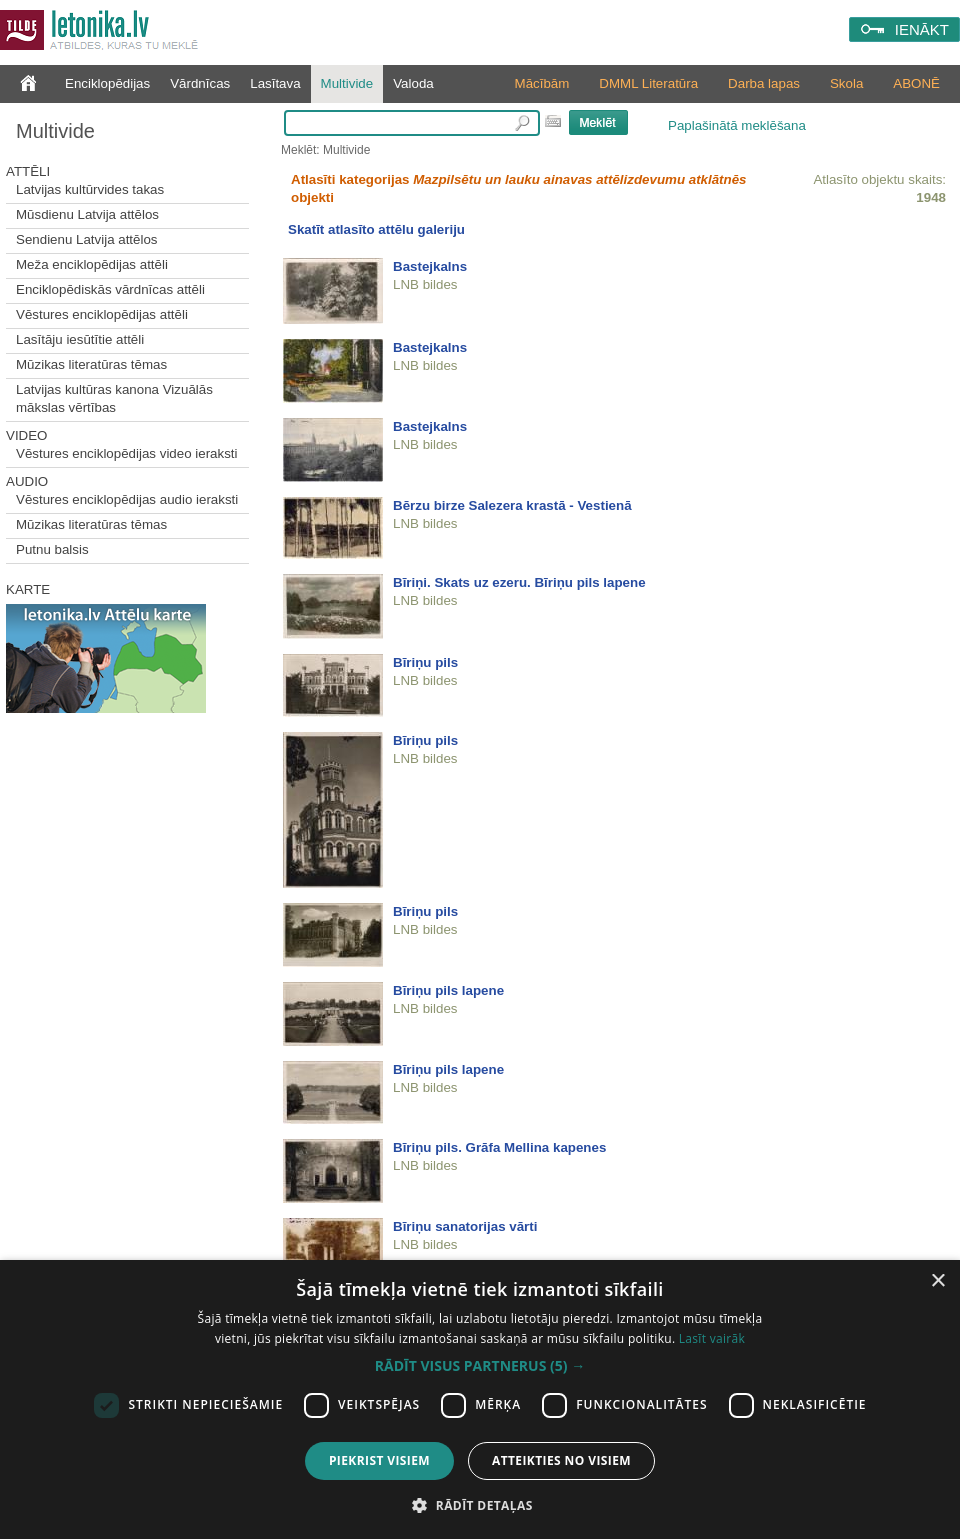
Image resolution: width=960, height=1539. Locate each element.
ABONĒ (916, 83)
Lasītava (275, 83)
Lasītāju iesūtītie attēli (80, 339)
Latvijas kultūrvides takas (90, 189)
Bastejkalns (430, 266)
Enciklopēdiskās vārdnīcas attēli (110, 289)
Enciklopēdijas (107, 83)
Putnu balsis (52, 549)
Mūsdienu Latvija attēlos (87, 214)
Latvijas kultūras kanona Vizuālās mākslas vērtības (114, 398)
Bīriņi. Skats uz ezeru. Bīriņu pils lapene (519, 582)
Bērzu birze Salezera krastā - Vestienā (512, 505)
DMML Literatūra (648, 83)
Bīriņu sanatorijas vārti (465, 1226)
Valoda (413, 83)
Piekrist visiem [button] (379, 1460)
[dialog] (480, 1399)
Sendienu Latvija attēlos (87, 239)
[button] (480, 1366)
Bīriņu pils (425, 662)
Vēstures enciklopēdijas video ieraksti (127, 453)
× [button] (937, 1281)
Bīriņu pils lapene (448, 990)
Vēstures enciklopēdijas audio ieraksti (127, 499)
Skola (846, 83)
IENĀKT (922, 29)
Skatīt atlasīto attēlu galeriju (376, 229)
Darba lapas (764, 83)
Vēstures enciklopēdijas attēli (102, 314)
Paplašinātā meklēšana (737, 125)
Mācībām (542, 83)
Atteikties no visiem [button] (561, 1460)
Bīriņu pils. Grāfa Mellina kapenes (499, 1147)
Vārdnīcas (200, 83)
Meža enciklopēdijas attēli (92, 264)
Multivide (347, 83)
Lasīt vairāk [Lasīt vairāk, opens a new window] (712, 1338)
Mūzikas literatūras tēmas (91, 364)
